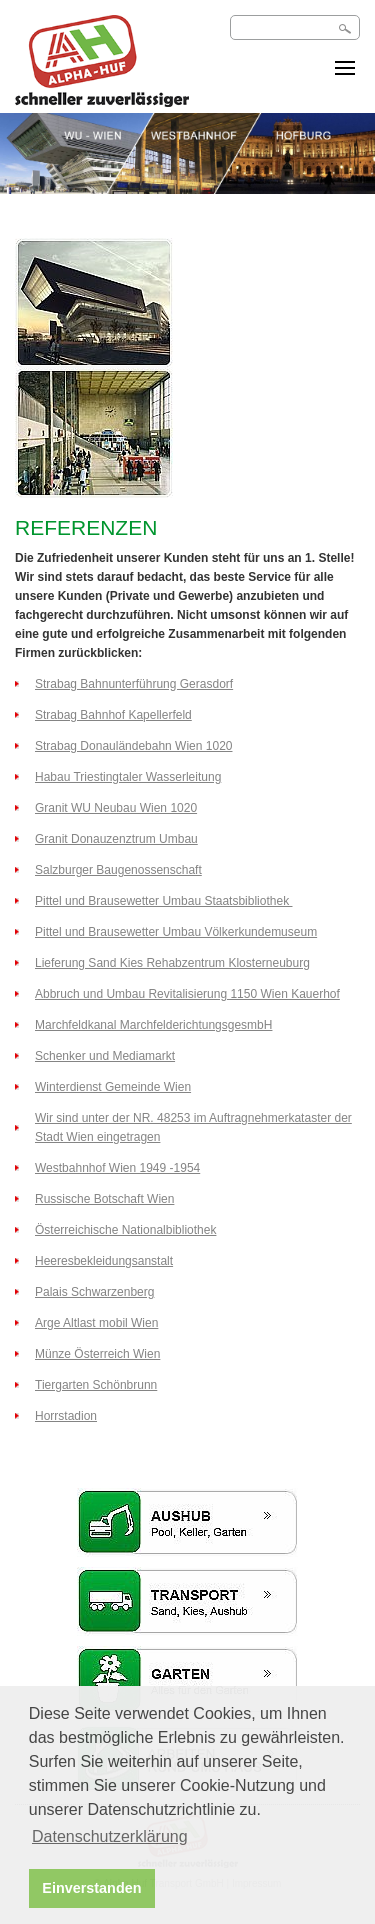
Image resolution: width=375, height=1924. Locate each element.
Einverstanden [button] (91, 1888)
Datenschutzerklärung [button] (110, 1836)
